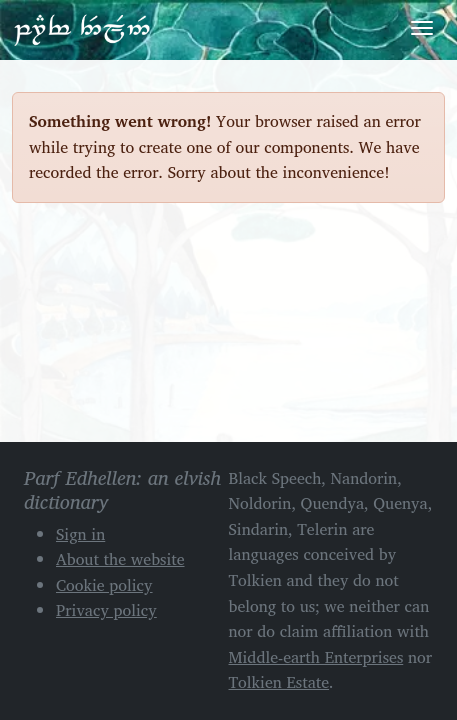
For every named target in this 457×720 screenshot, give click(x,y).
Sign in (80, 534)
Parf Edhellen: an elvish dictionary (82, 29)
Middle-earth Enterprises (316, 657)
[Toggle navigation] (422, 28)
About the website (120, 559)
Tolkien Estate (279, 682)
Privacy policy (106, 610)
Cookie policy (104, 585)
